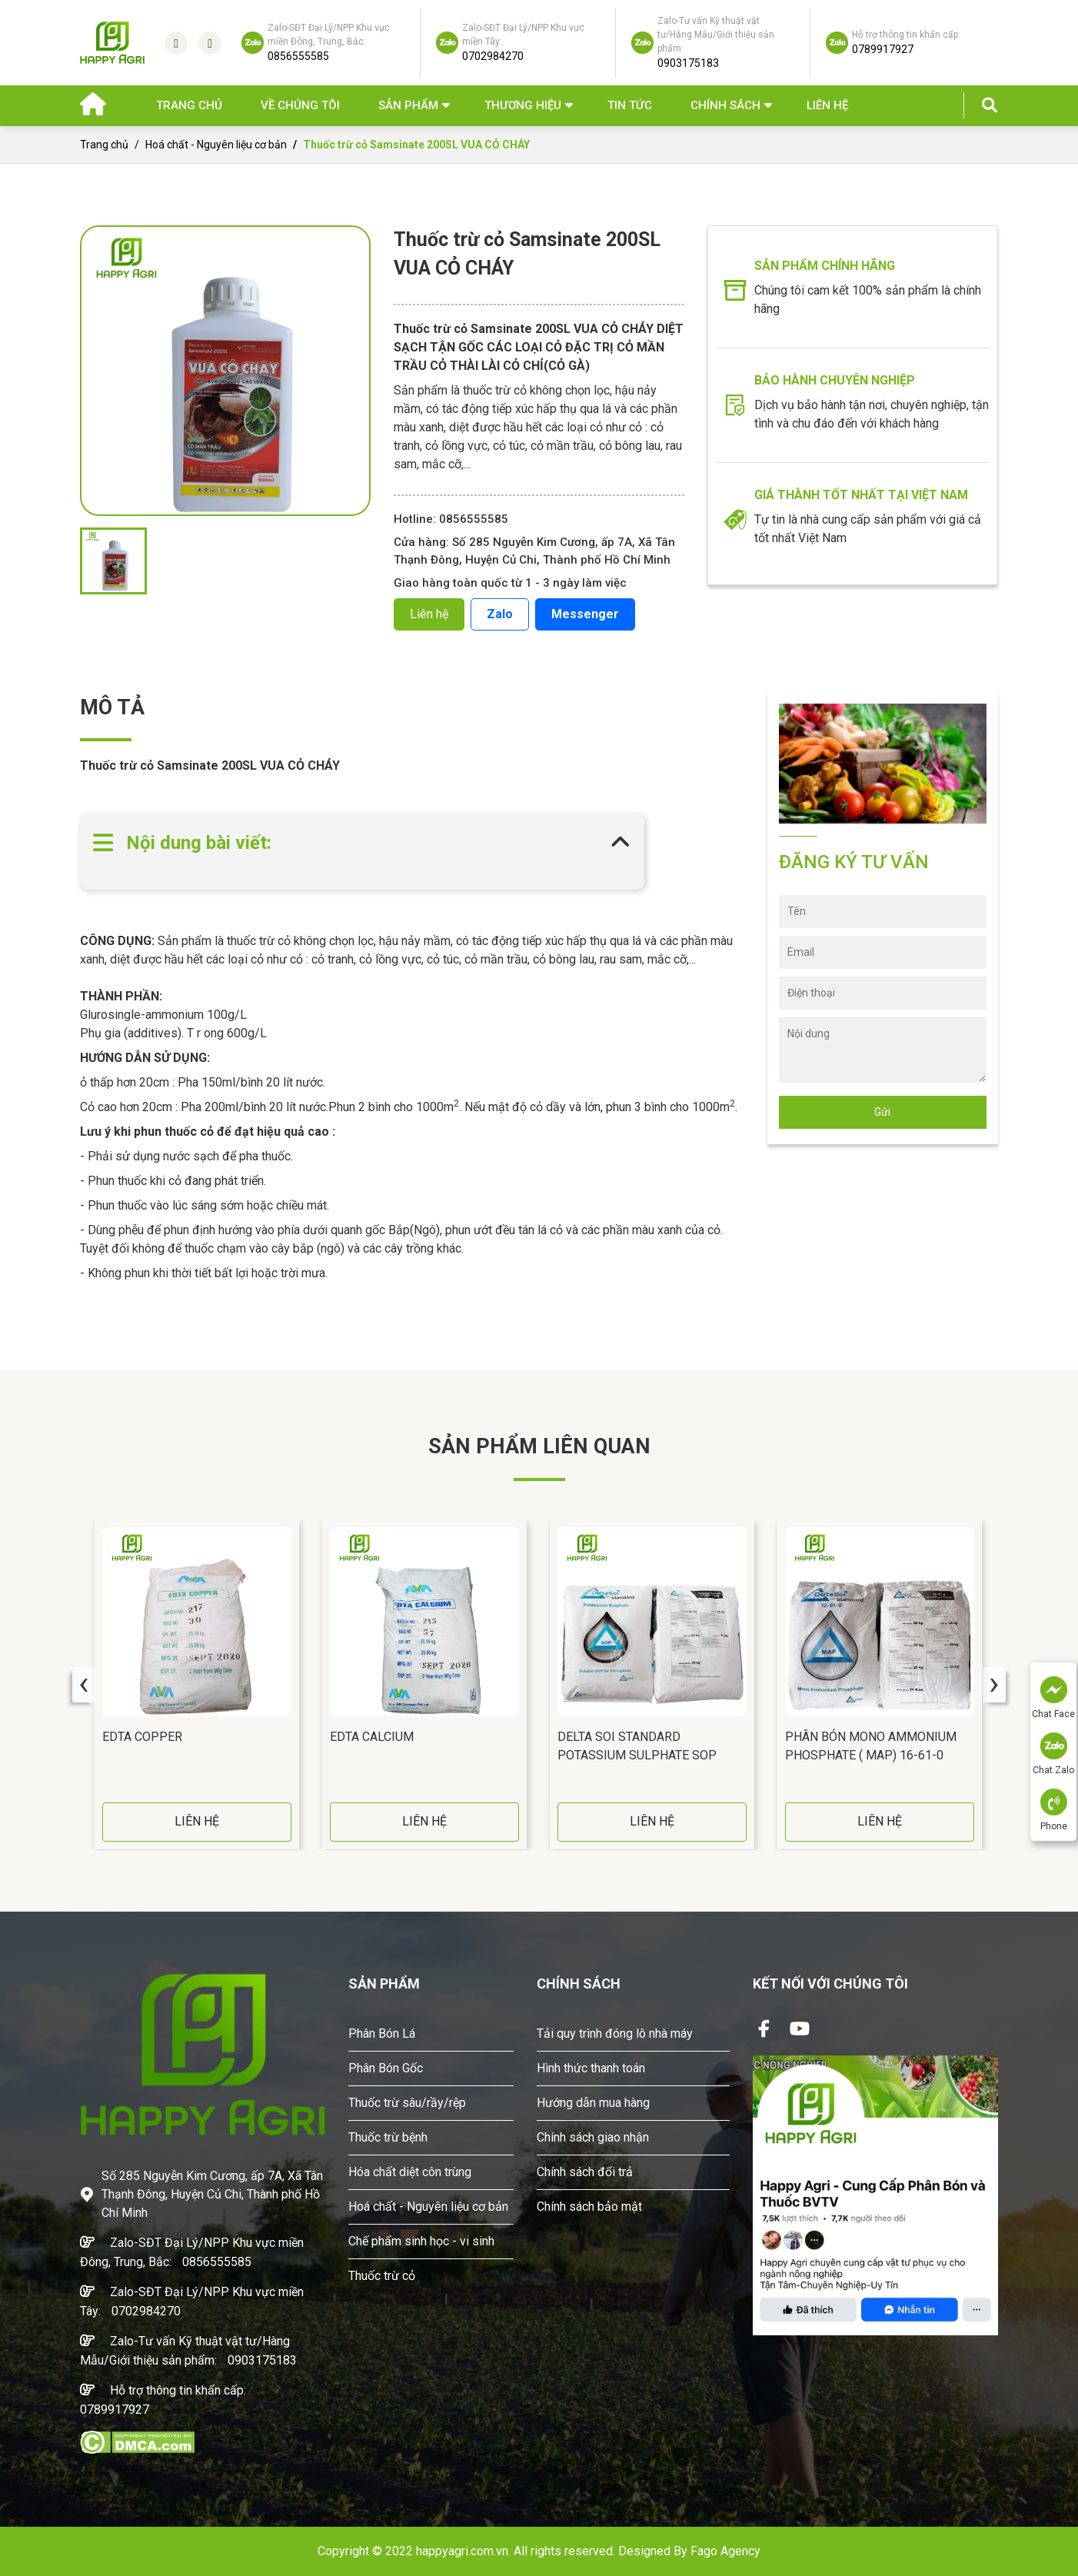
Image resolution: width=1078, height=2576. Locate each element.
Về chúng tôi (300, 105)
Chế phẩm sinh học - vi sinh (421, 2241)
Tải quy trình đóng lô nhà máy (615, 2033)
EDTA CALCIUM (372, 1736)
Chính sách (725, 105)
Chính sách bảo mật (589, 2206)
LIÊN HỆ (197, 1821)
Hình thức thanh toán (591, 2068)
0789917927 (114, 2409)
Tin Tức (629, 105)
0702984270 (146, 2311)
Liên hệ (827, 105)
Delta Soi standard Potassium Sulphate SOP (637, 1745)
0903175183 (262, 2360)
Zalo (500, 614)
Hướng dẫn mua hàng (593, 2102)
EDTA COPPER (142, 1736)
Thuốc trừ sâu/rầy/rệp (407, 2102)
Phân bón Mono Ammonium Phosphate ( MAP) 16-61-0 (871, 1745)
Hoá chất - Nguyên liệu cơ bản (216, 144)
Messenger (585, 614)
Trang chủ (189, 105)
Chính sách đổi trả (585, 2172)
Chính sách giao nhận (593, 2137)
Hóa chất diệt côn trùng (409, 2172)
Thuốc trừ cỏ (381, 2275)
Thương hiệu (522, 105)
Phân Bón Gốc (385, 2068)
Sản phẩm (408, 105)
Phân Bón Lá (381, 2033)
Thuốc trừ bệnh (388, 2137)
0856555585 (216, 2262)
